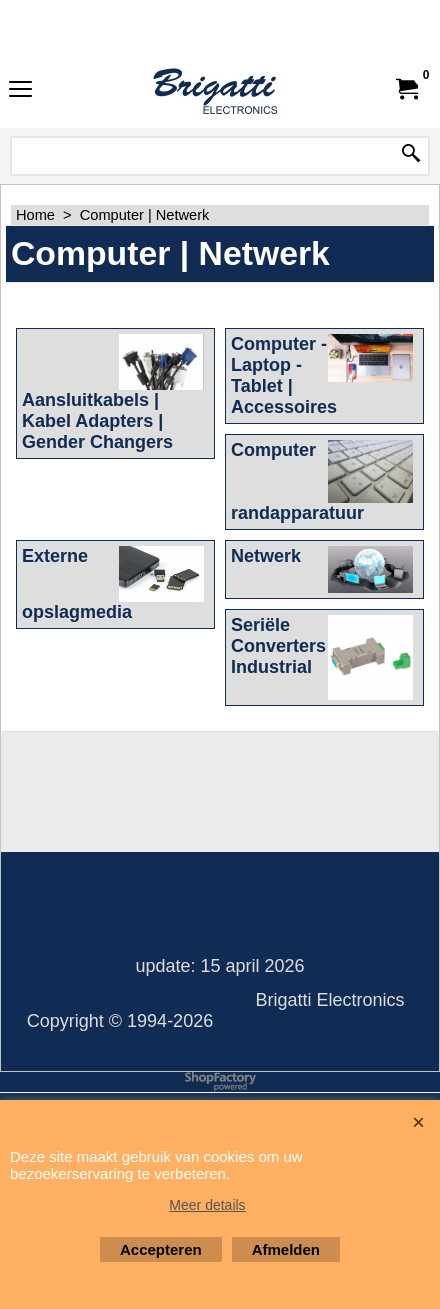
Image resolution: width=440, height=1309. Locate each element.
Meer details (207, 1205)
